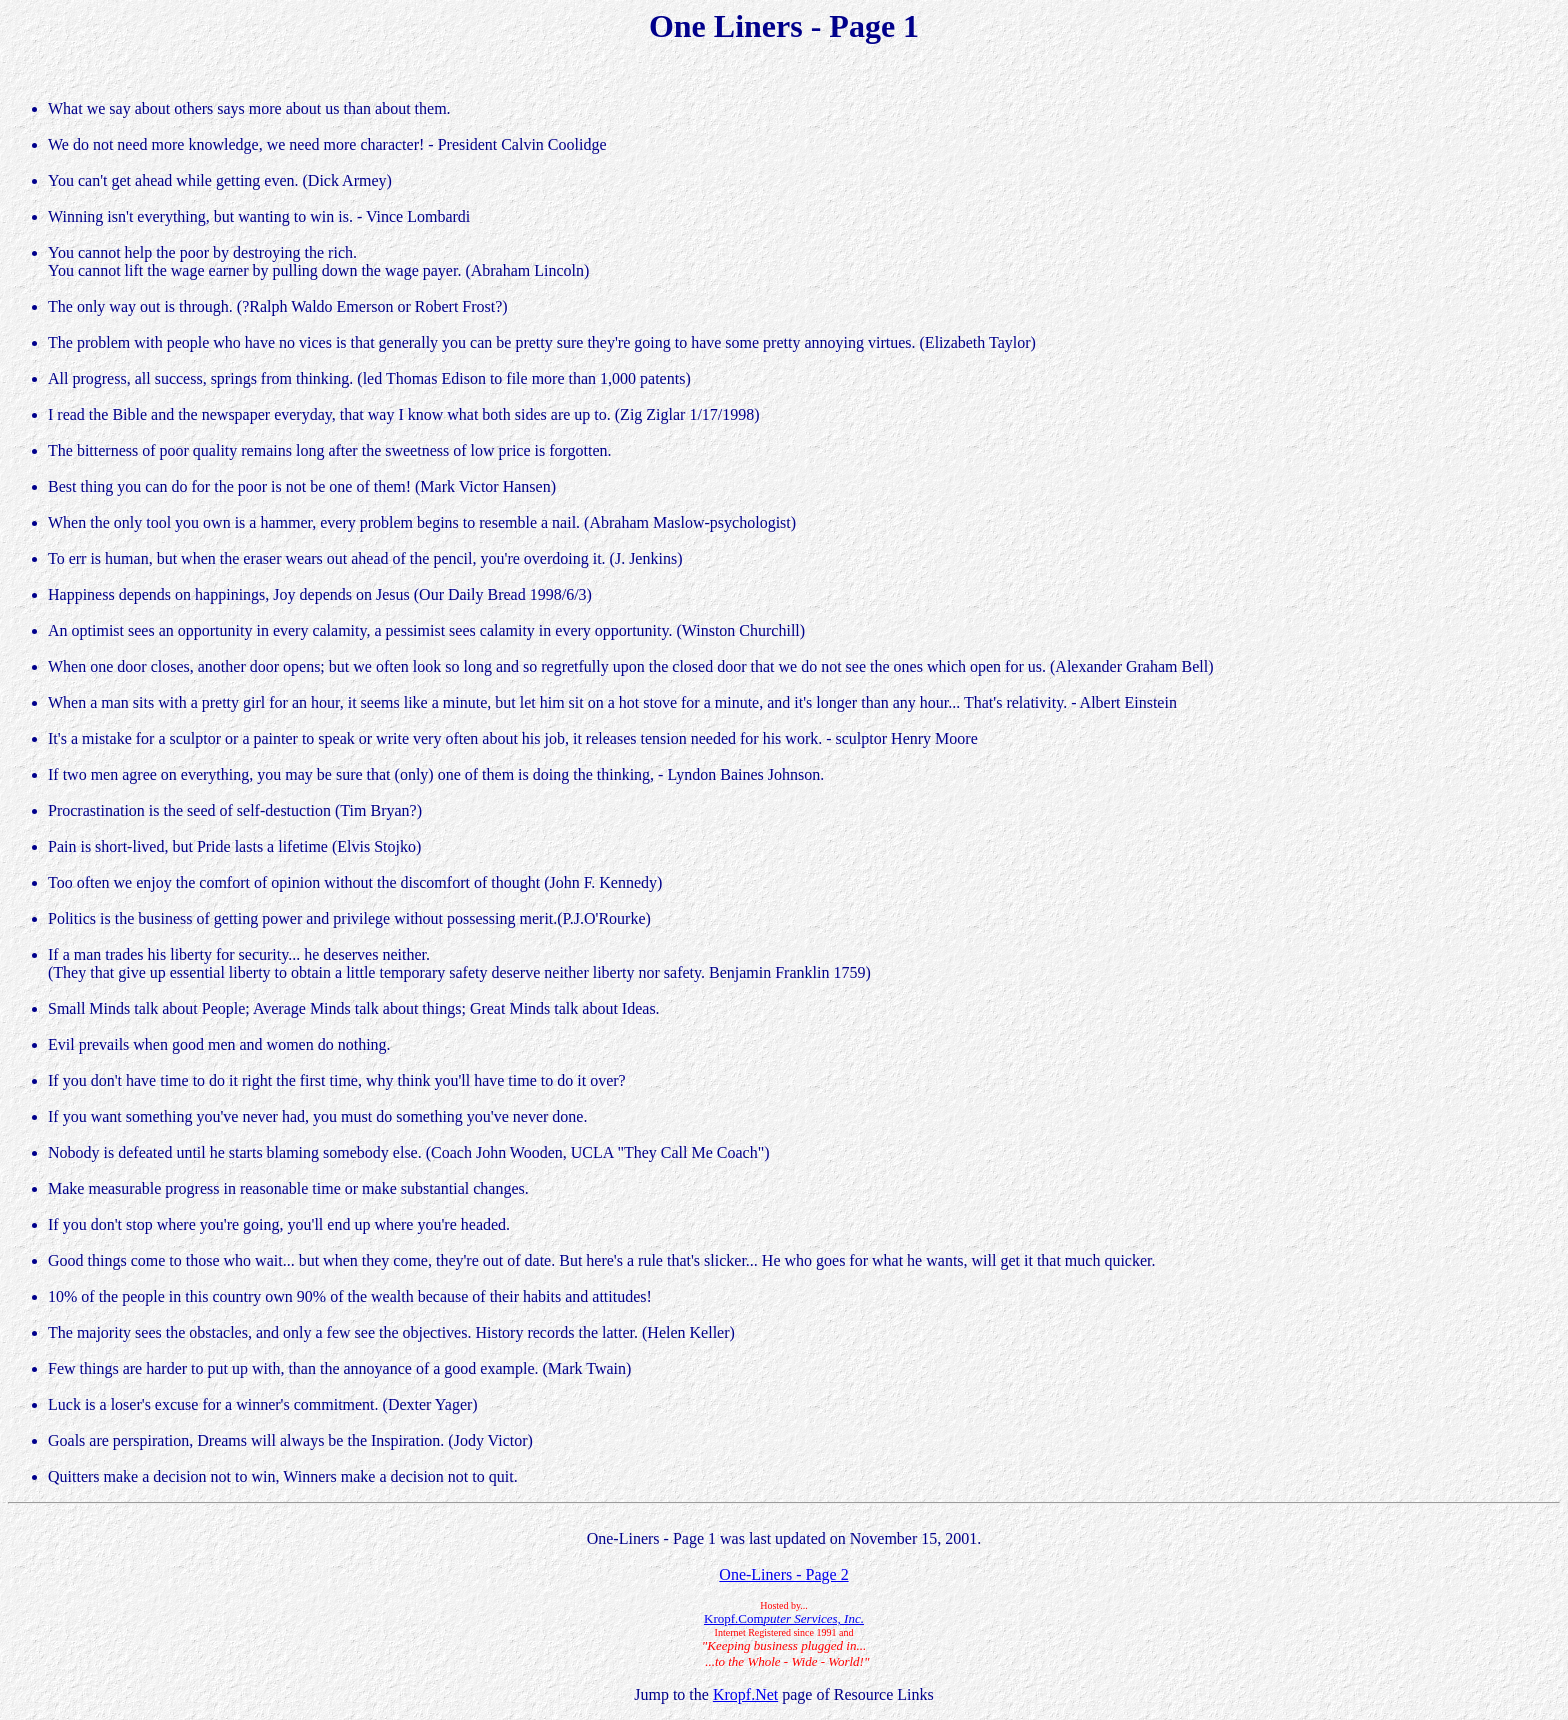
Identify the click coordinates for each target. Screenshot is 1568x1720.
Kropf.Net (745, 1694)
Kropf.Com (784, 1618)
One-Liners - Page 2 (783, 1574)
